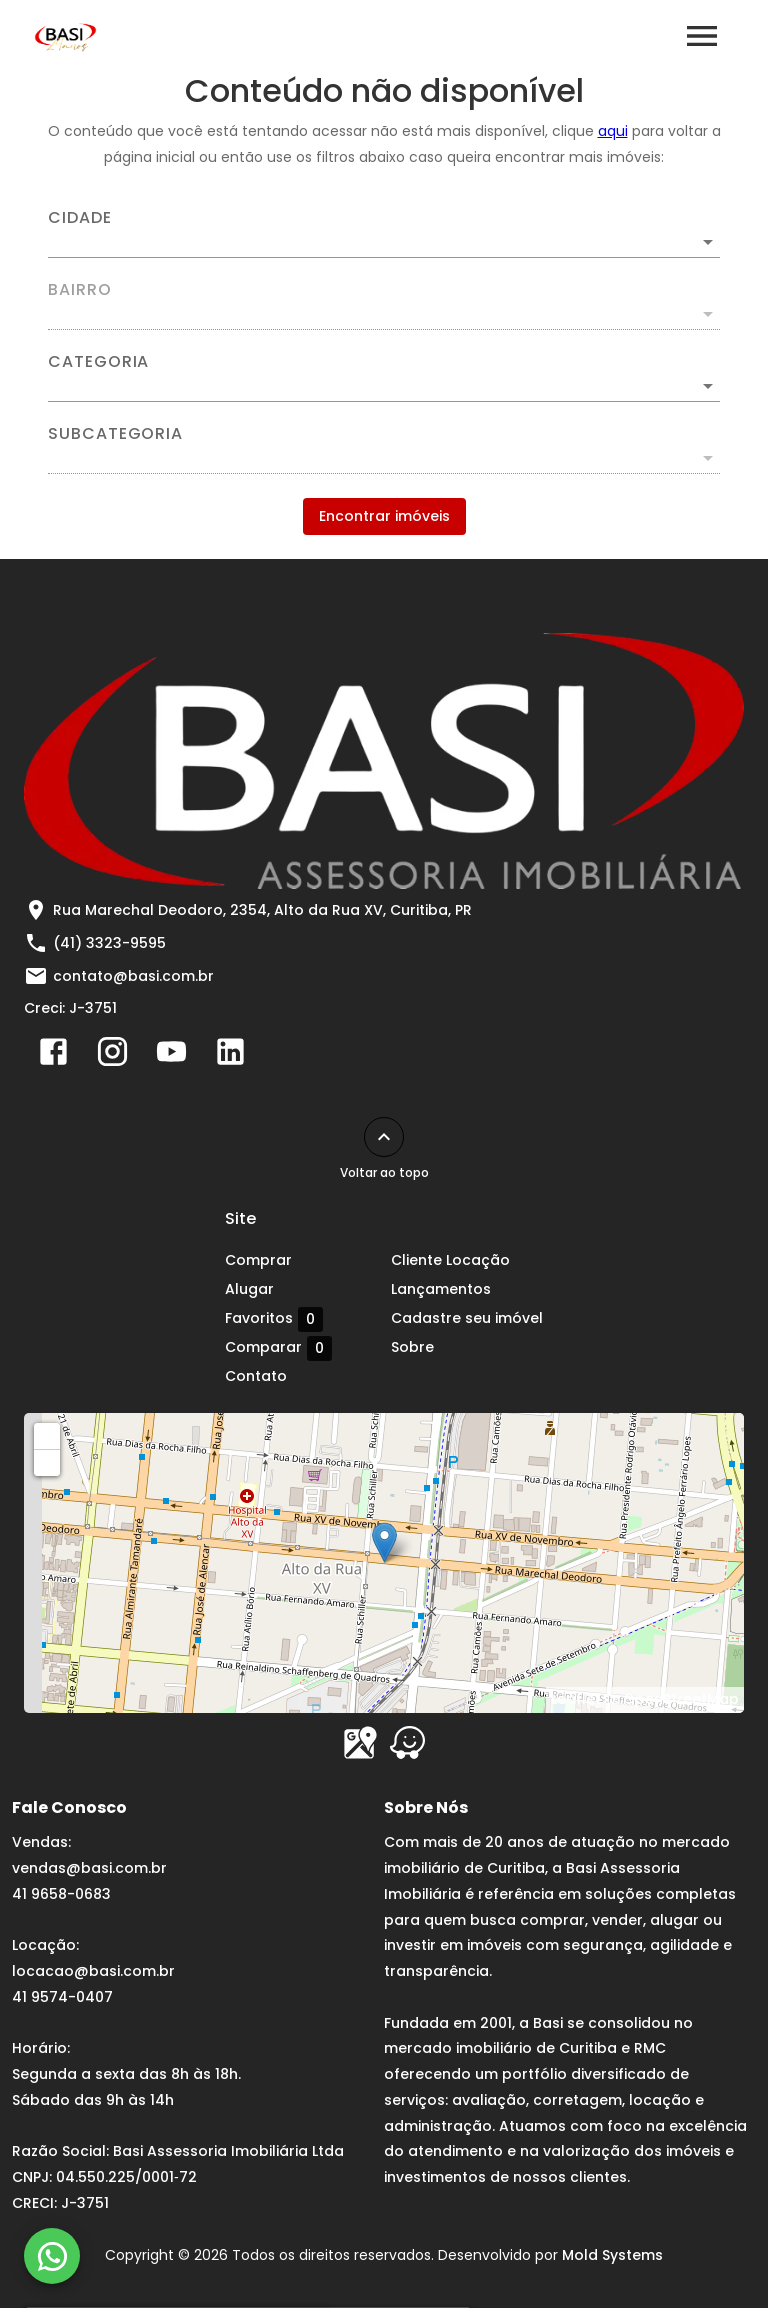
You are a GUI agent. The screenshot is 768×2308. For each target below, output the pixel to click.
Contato (256, 1376)
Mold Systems (612, 2255)
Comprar (258, 1260)
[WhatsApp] (52, 2256)
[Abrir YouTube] (171, 1056)
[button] (384, 386)
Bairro (80, 290)
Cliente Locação (450, 1260)
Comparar (278, 1348)
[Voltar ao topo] (384, 1137)
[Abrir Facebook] (53, 1056)
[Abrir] (708, 242)
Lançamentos (441, 1289)
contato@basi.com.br (133, 976)
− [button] (48, 1462)
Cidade (80, 218)
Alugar (249, 1289)
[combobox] (384, 234)
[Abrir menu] (702, 36)
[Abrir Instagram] (112, 1056)
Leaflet (576, 1699)
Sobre (412, 1347)
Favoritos (274, 1319)
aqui (613, 131)
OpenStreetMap (681, 1699)
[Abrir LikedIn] (230, 1056)
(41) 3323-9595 (109, 943)
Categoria (98, 362)
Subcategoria (115, 434)
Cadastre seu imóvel (467, 1318)
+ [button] (47, 1435)
